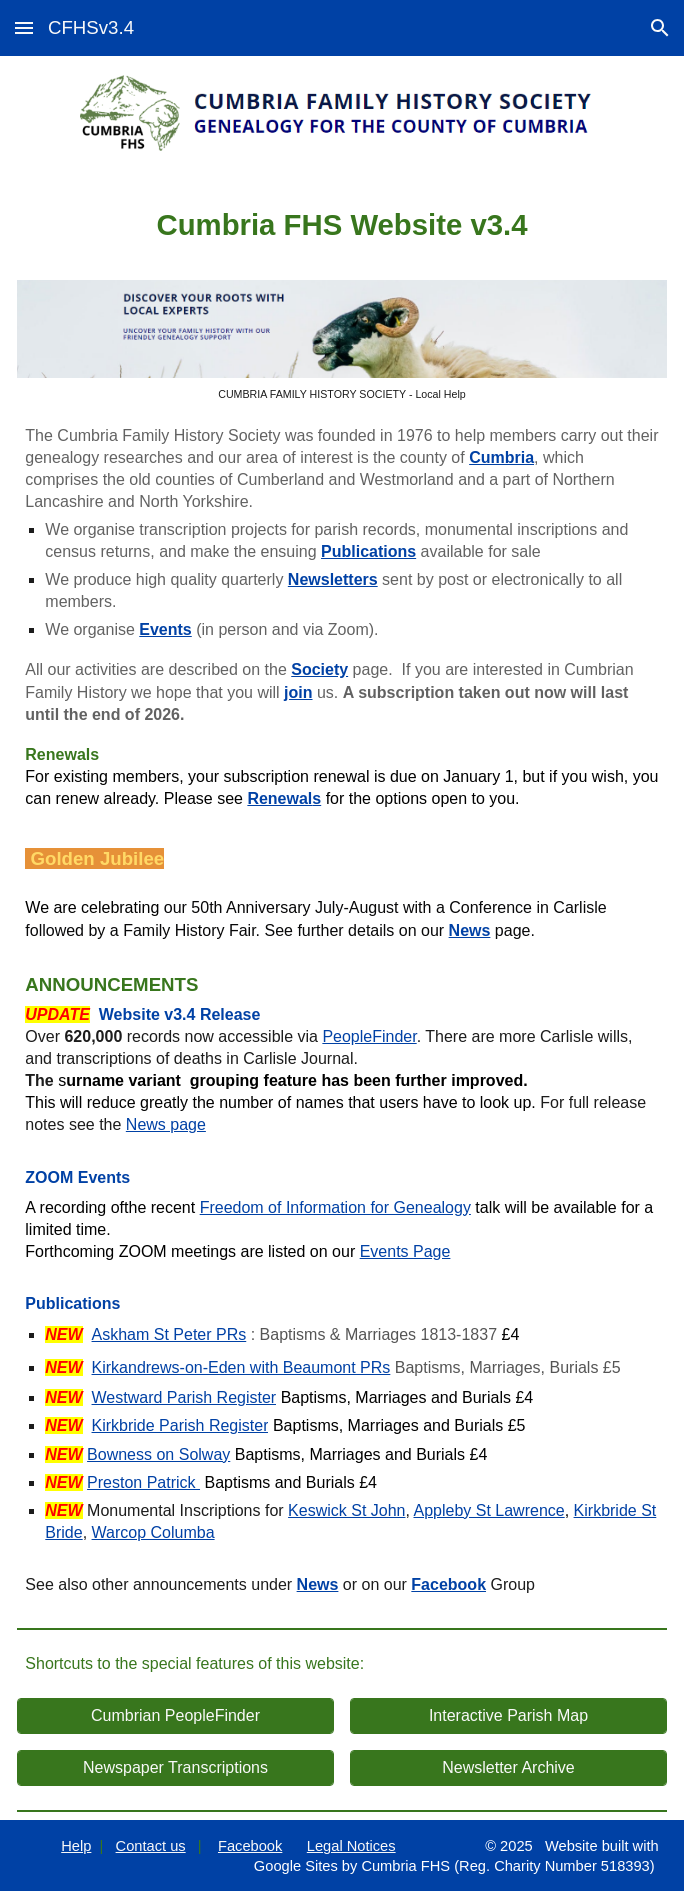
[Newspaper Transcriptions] (175, 1768)
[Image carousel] (341, 340)
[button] (24, 27)
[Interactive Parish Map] (508, 1716)
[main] (341, 223)
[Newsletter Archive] (508, 1768)
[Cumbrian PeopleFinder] (175, 1716)
